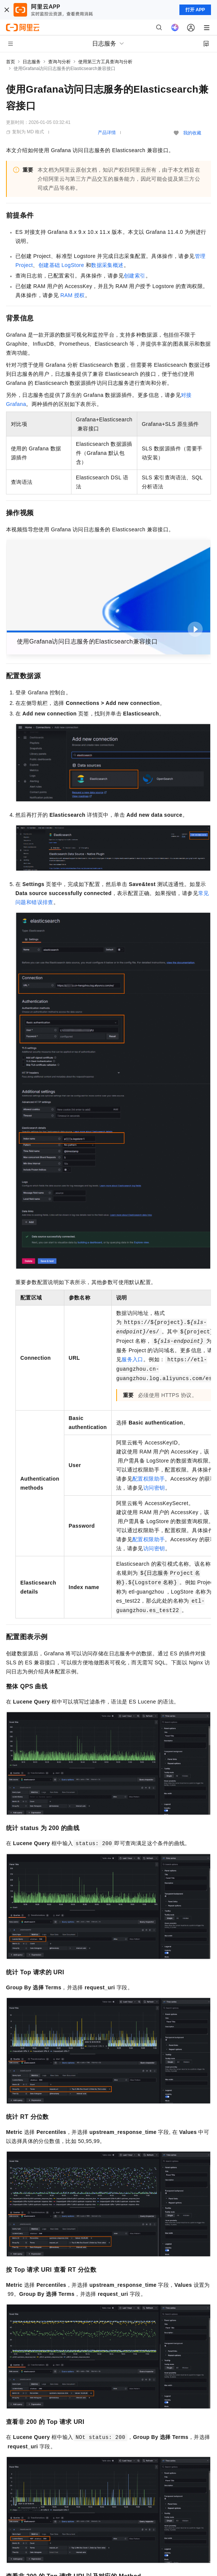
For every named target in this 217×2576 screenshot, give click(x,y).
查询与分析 (59, 61)
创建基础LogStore (61, 265)
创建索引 (135, 276)
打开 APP (195, 9)
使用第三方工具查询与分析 (105, 61)
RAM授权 (72, 295)
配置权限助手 (148, 1479)
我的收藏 (192, 133)
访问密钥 (154, 1488)
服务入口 (132, 1359)
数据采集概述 (107, 265)
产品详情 (107, 132)
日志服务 (32, 61)
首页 (10, 61)
